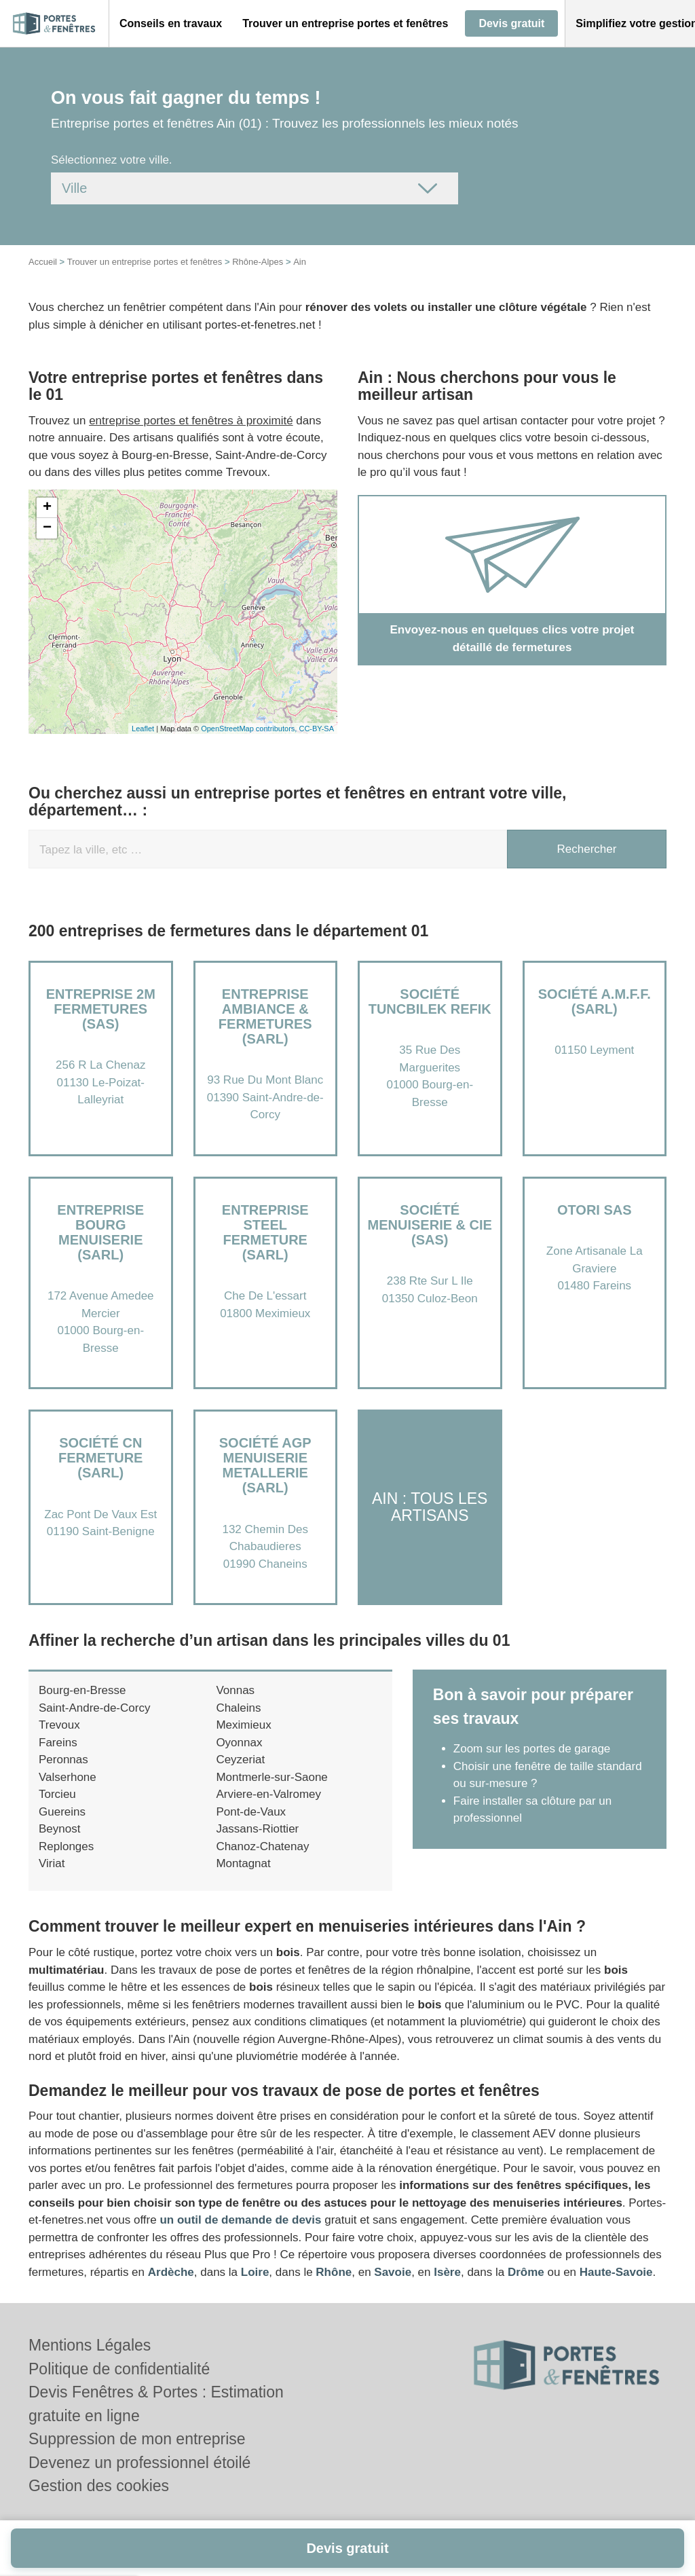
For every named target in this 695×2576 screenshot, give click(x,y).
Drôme (526, 2272)
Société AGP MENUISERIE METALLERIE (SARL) (265, 1465)
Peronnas (63, 1759)
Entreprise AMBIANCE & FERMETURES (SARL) (265, 1016)
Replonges (66, 1846)
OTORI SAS (594, 1209)
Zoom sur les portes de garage (532, 1748)
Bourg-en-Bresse (82, 1690)
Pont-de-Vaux (251, 1811)
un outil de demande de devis (240, 2219)
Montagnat (243, 1863)
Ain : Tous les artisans (429, 1507)
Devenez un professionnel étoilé (139, 2462)
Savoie (392, 2272)
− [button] (47, 528)
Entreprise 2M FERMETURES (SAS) (100, 1009)
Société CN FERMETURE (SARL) (100, 1457)
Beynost (59, 1828)
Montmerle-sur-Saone (271, 1777)
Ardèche (171, 2272)
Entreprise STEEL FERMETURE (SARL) (265, 1232)
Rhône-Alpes (257, 262)
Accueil (43, 262)
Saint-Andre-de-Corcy (94, 1707)
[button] (170, 23)
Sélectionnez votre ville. (111, 159)
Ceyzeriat (240, 1759)
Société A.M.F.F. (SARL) (594, 1001)
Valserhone (67, 1777)
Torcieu (57, 1794)
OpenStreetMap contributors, (250, 728)
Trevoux (59, 1724)
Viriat (51, 1863)
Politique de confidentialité (119, 2369)
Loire (255, 2272)
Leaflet (143, 728)
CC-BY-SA (316, 728)
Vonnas (235, 1690)
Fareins (58, 1742)
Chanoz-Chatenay (262, 1846)
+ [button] (47, 508)
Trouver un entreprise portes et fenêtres (145, 262)
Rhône (334, 2272)
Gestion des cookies (99, 2486)
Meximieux (243, 1724)
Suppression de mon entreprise (137, 2439)
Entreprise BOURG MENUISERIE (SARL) (100, 1232)
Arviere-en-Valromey (268, 1794)
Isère (447, 2272)
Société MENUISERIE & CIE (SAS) (430, 1224)
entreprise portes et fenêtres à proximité (191, 420)
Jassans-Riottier (257, 1828)
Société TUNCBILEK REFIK (430, 1001)
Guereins (62, 1811)
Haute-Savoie (616, 2272)
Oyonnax (239, 1742)
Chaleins (238, 1707)
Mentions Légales (90, 2345)
